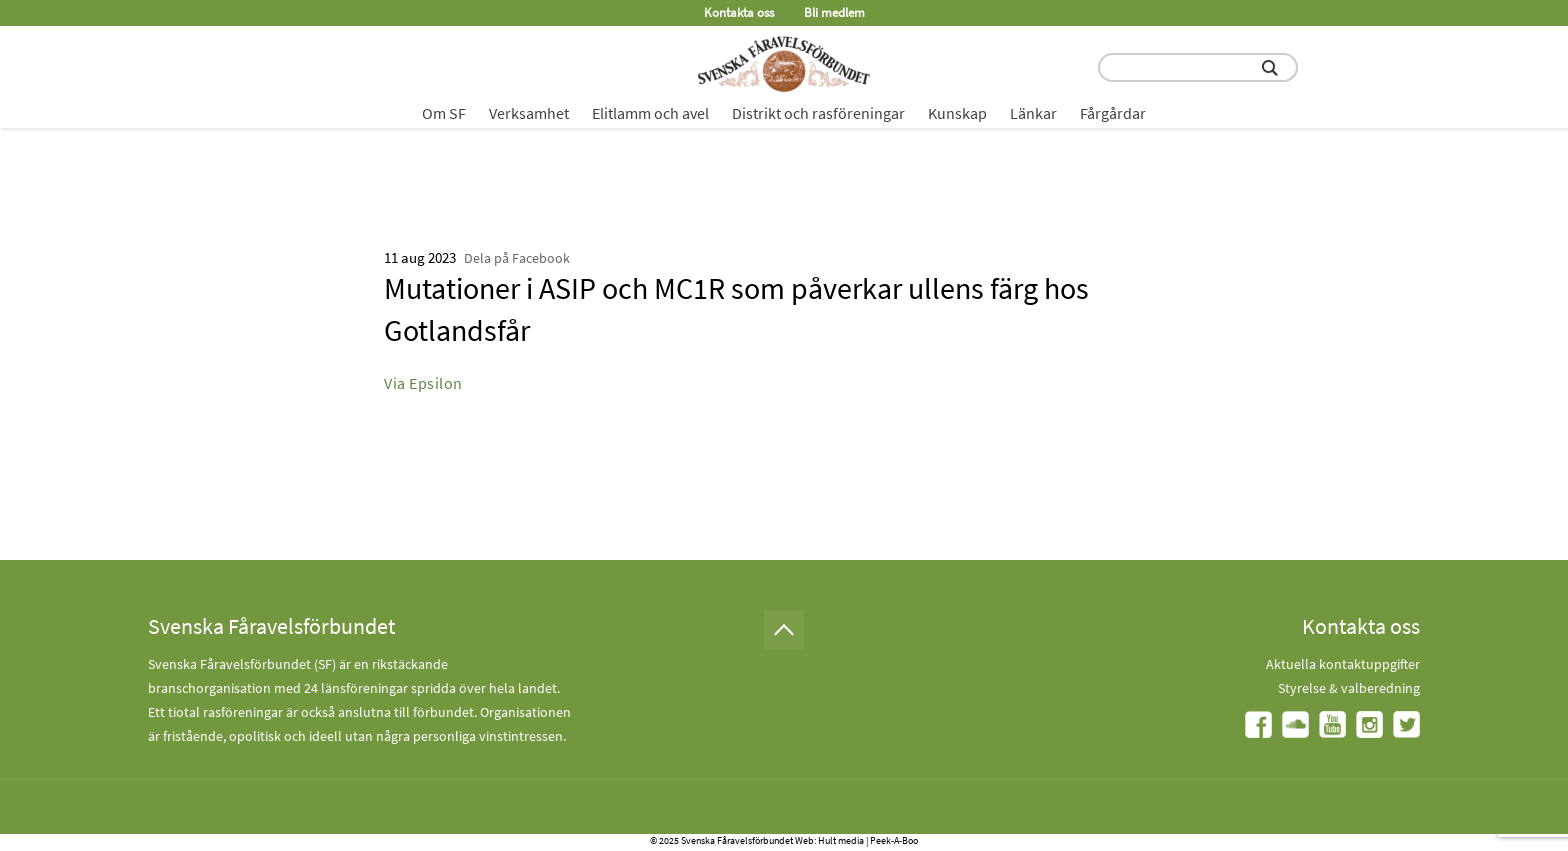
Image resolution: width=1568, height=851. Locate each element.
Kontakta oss (739, 12)
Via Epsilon (423, 383)
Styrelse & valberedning (1349, 688)
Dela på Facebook (517, 258)
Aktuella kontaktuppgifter (1343, 664)
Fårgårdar (1113, 113)
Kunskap (957, 113)
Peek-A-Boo (894, 840)
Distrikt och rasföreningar (818, 113)
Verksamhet (529, 113)
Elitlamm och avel (650, 113)
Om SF (444, 113)
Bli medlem (834, 12)
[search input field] (1198, 67)
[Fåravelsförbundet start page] (784, 64)
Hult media (841, 840)
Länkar (1033, 113)
